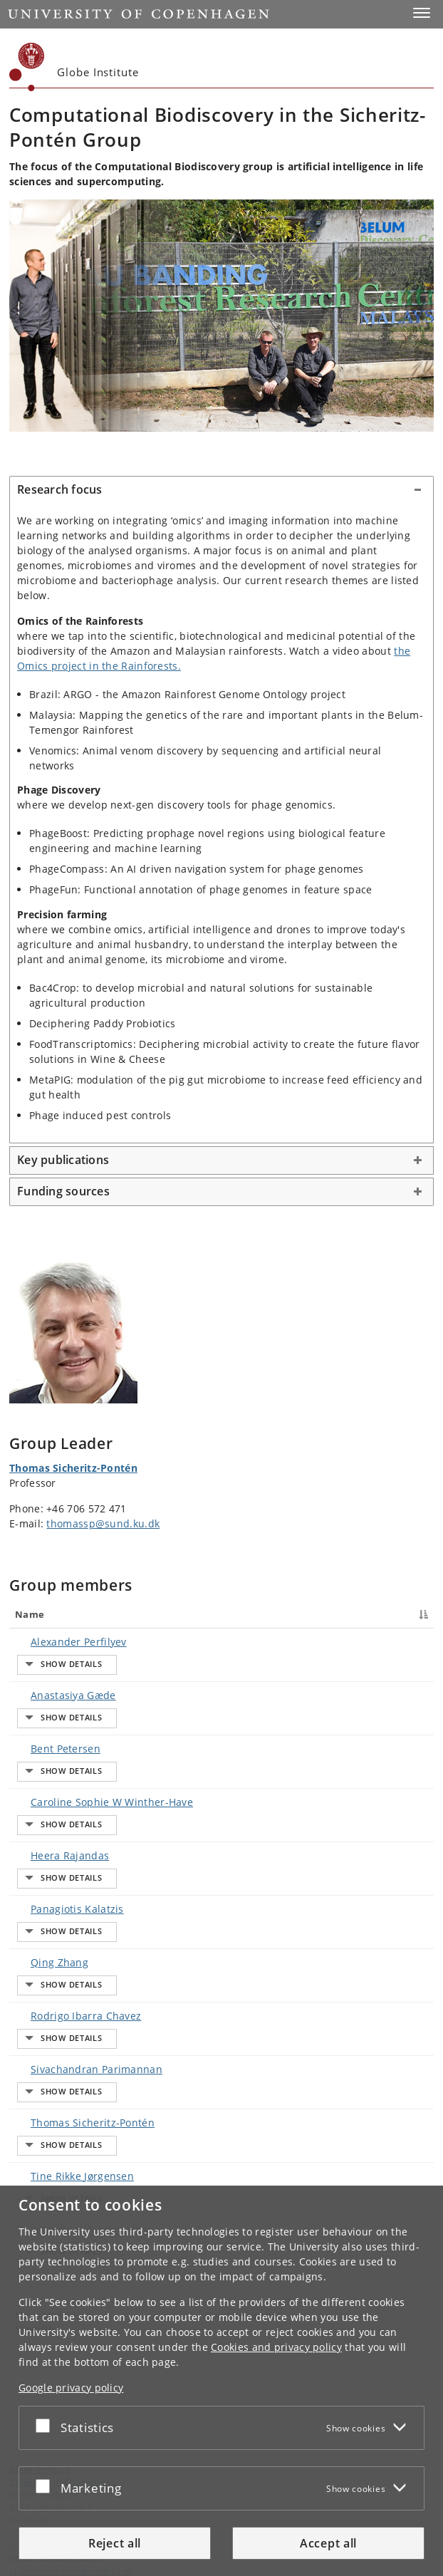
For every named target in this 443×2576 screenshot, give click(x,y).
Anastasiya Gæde (59, 1669)
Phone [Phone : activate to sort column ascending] (326, 1614)
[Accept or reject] (46, 2425)
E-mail (409, 1641)
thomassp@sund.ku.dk (103, 1523)
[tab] (221, 490)
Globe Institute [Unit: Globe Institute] (40, 2153)
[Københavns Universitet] (27, 67)
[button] (421, 13)
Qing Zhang (45, 1804)
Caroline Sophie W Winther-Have (97, 1723)
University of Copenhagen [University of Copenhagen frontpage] (63, 2165)
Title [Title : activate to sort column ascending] (208, 1614)
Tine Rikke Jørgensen (68, 1912)
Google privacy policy (71, 2387)
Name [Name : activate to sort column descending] (29, 1614)
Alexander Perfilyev (64, 1641)
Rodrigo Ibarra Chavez (71, 1831)
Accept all (328, 2543)
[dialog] (221, 2381)
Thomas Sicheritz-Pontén (73, 1468)
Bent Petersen (51, 1696)
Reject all (114, 2543)
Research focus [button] (60, 489)
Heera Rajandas (55, 1750)
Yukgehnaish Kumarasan (78, 1939)
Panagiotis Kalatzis (63, 1777)
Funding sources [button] (63, 1191)
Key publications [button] (63, 1160)
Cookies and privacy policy (276, 2347)
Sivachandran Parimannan (82, 1858)
